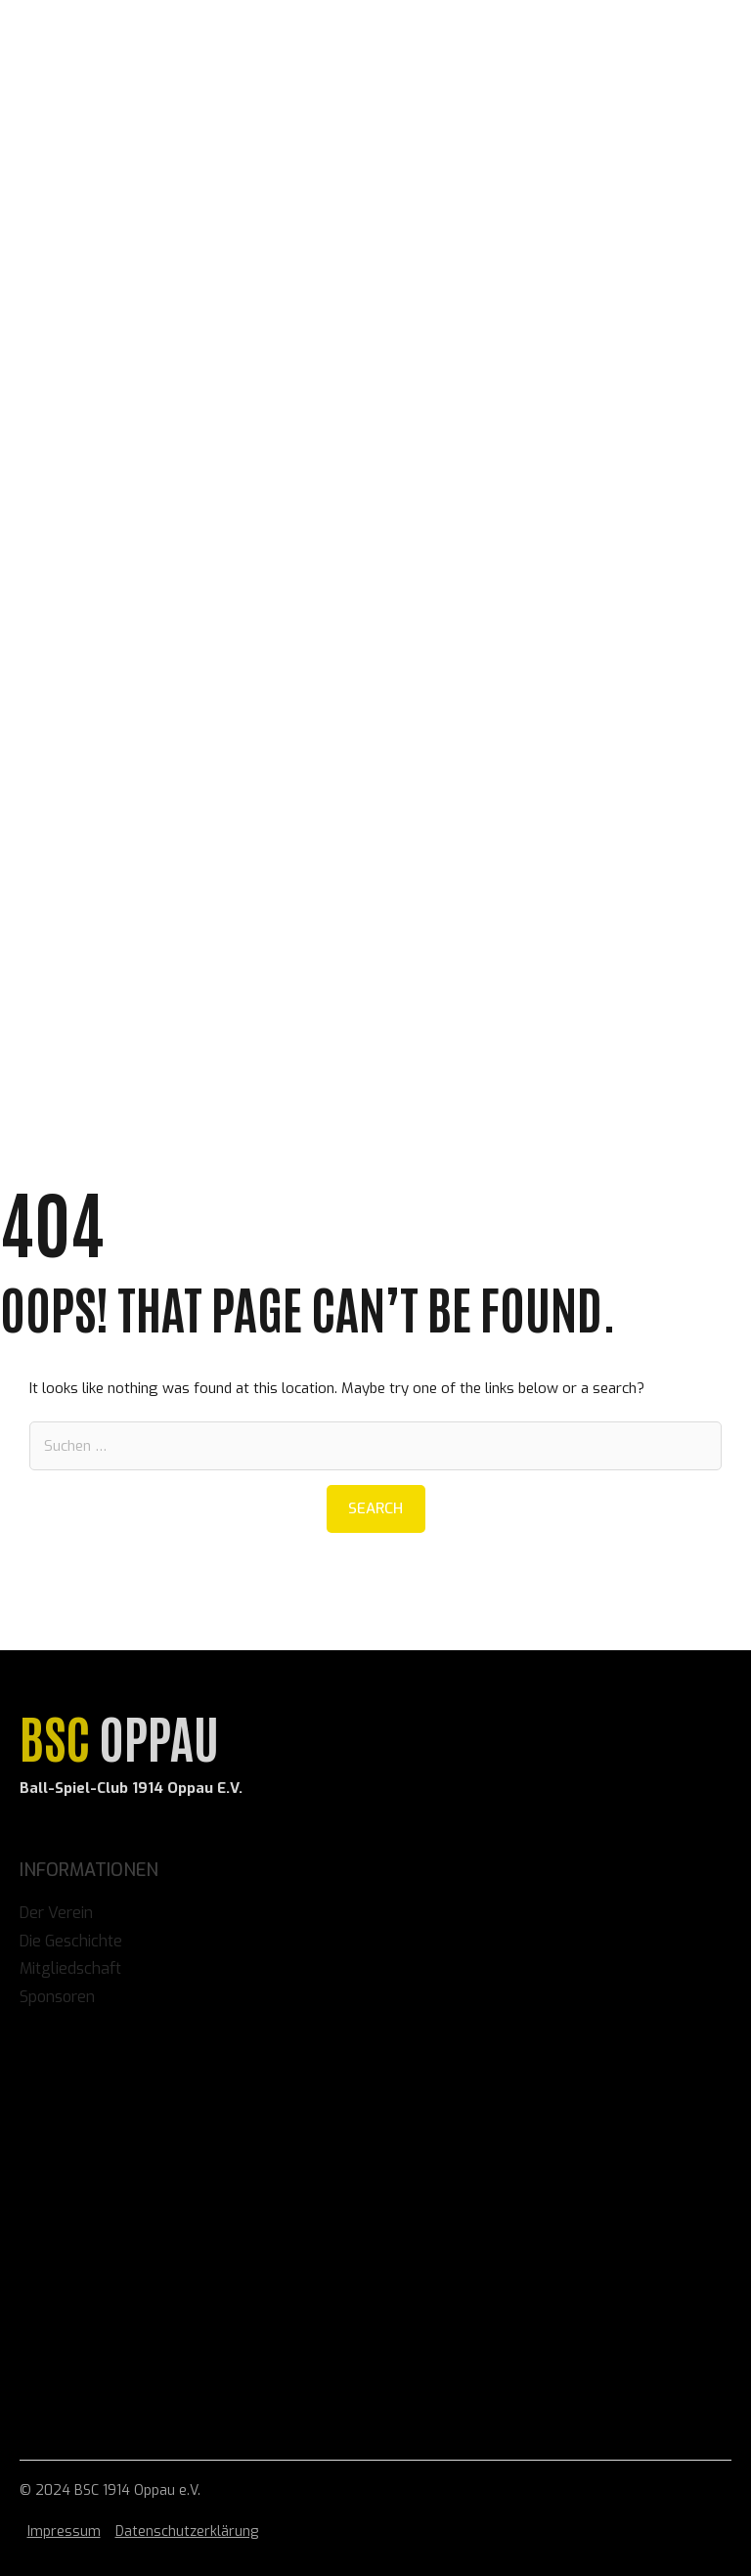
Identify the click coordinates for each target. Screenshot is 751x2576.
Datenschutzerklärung (186, 2531)
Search (375, 1508)
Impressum (64, 2531)
